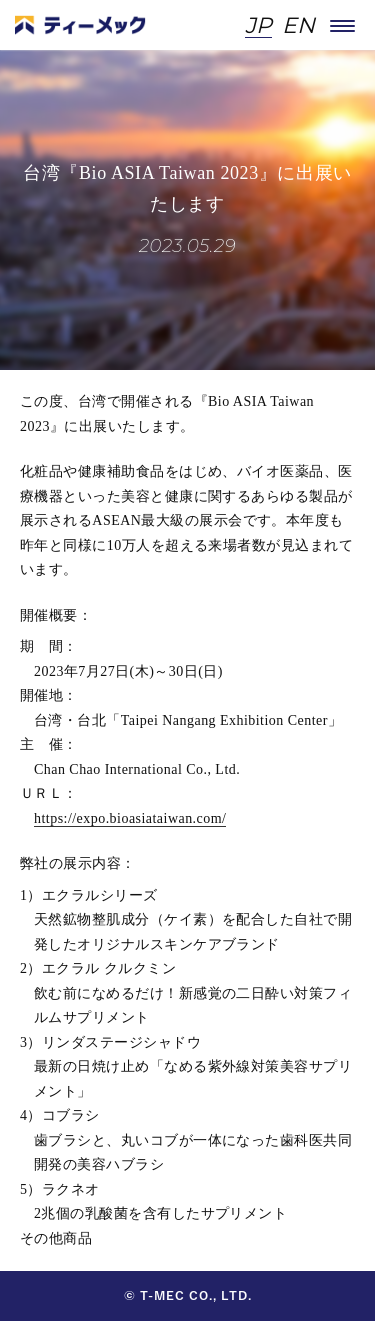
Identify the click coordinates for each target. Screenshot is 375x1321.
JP (258, 26)
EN (298, 26)
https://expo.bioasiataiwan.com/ (130, 818)
